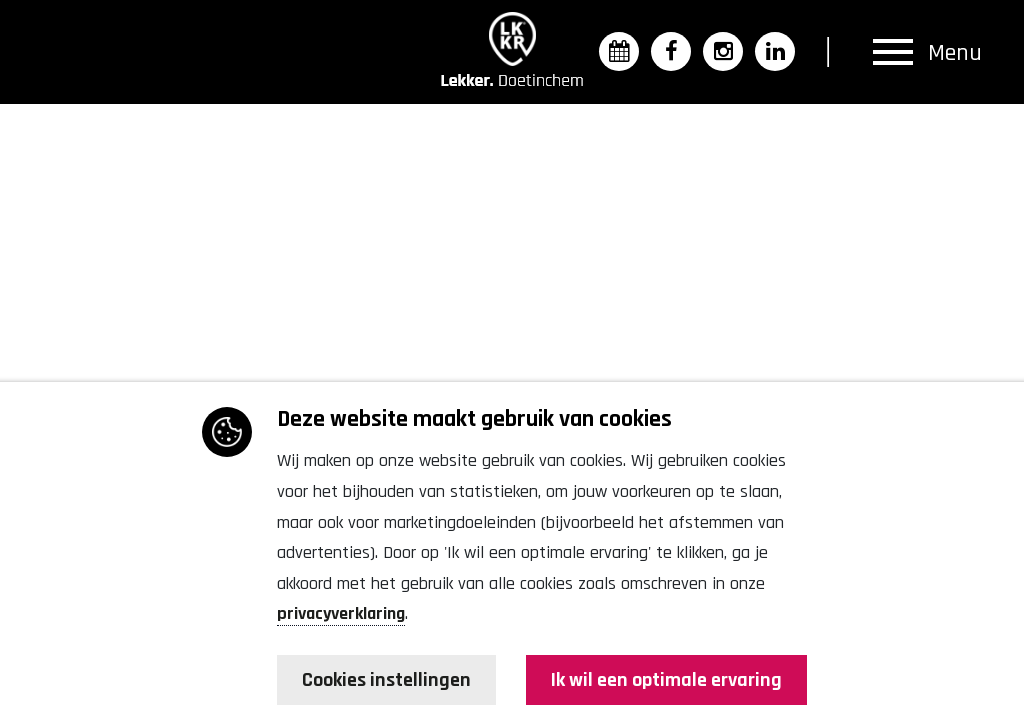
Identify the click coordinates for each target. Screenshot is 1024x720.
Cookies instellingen (386, 680)
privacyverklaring (341, 613)
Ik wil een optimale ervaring (666, 680)
